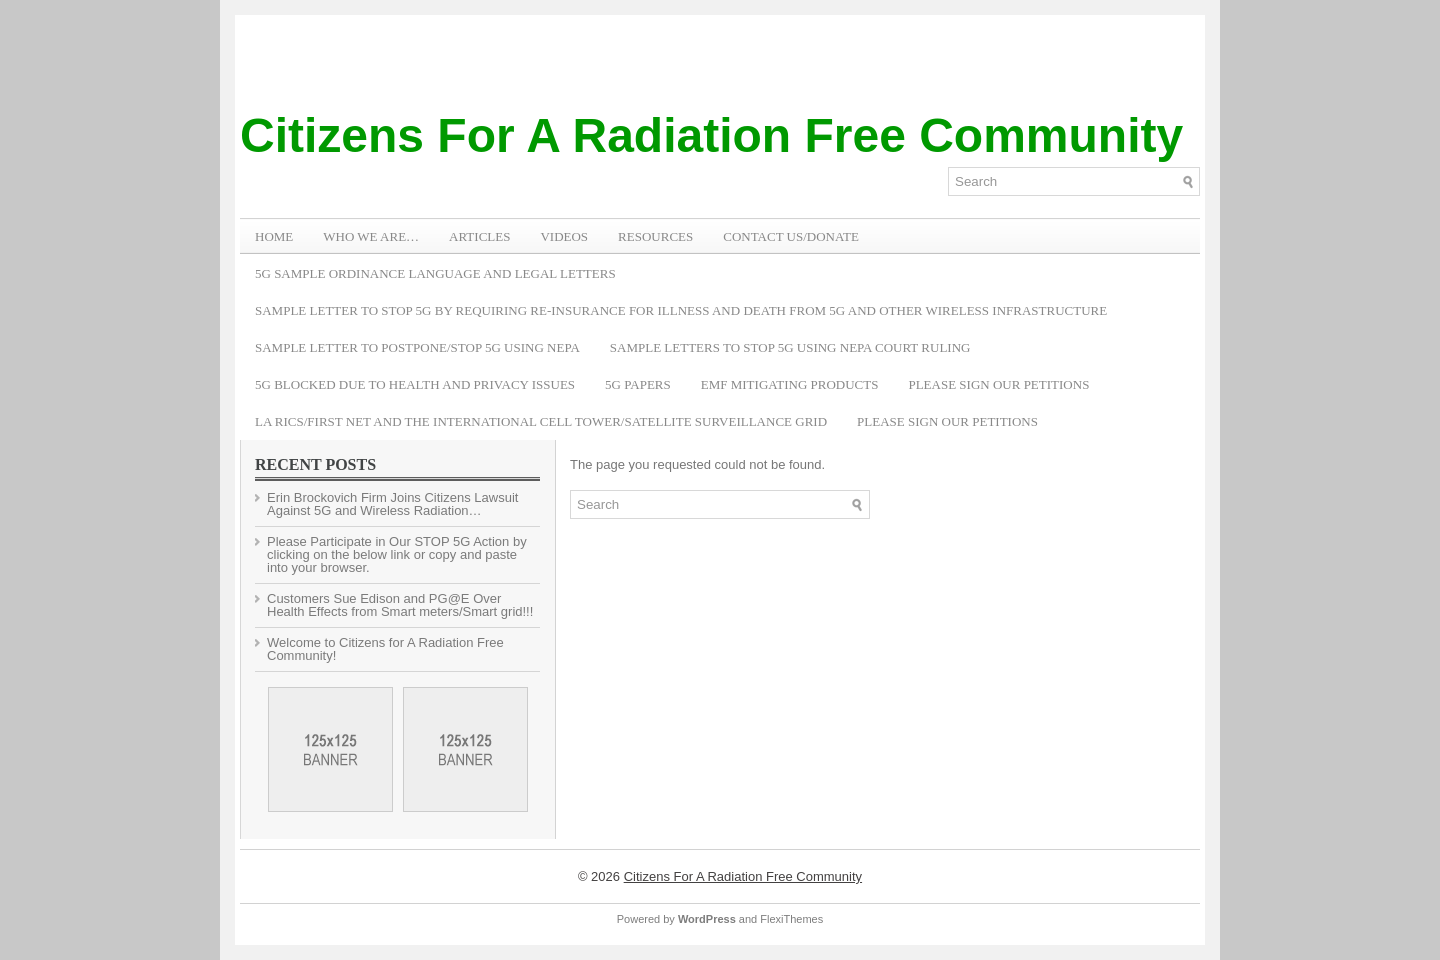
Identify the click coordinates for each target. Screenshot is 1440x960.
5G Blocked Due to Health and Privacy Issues (415, 384)
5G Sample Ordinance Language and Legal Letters (435, 273)
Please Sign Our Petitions (998, 384)
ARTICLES (479, 236)
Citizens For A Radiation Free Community (711, 135)
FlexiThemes (791, 919)
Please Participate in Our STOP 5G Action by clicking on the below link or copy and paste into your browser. (397, 554)
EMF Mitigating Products (790, 384)
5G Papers (638, 384)
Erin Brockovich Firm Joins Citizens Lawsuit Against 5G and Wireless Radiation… (392, 504)
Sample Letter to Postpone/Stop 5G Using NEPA (417, 347)
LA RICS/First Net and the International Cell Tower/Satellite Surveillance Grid (541, 421)
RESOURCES (655, 236)
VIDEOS (564, 236)
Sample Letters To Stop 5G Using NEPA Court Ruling (790, 347)
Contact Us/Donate (791, 236)
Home (274, 236)
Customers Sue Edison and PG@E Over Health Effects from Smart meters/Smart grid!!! (400, 605)
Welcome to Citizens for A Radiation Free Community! (385, 649)
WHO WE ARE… (371, 236)
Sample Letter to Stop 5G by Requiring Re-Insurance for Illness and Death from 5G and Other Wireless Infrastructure (681, 310)
